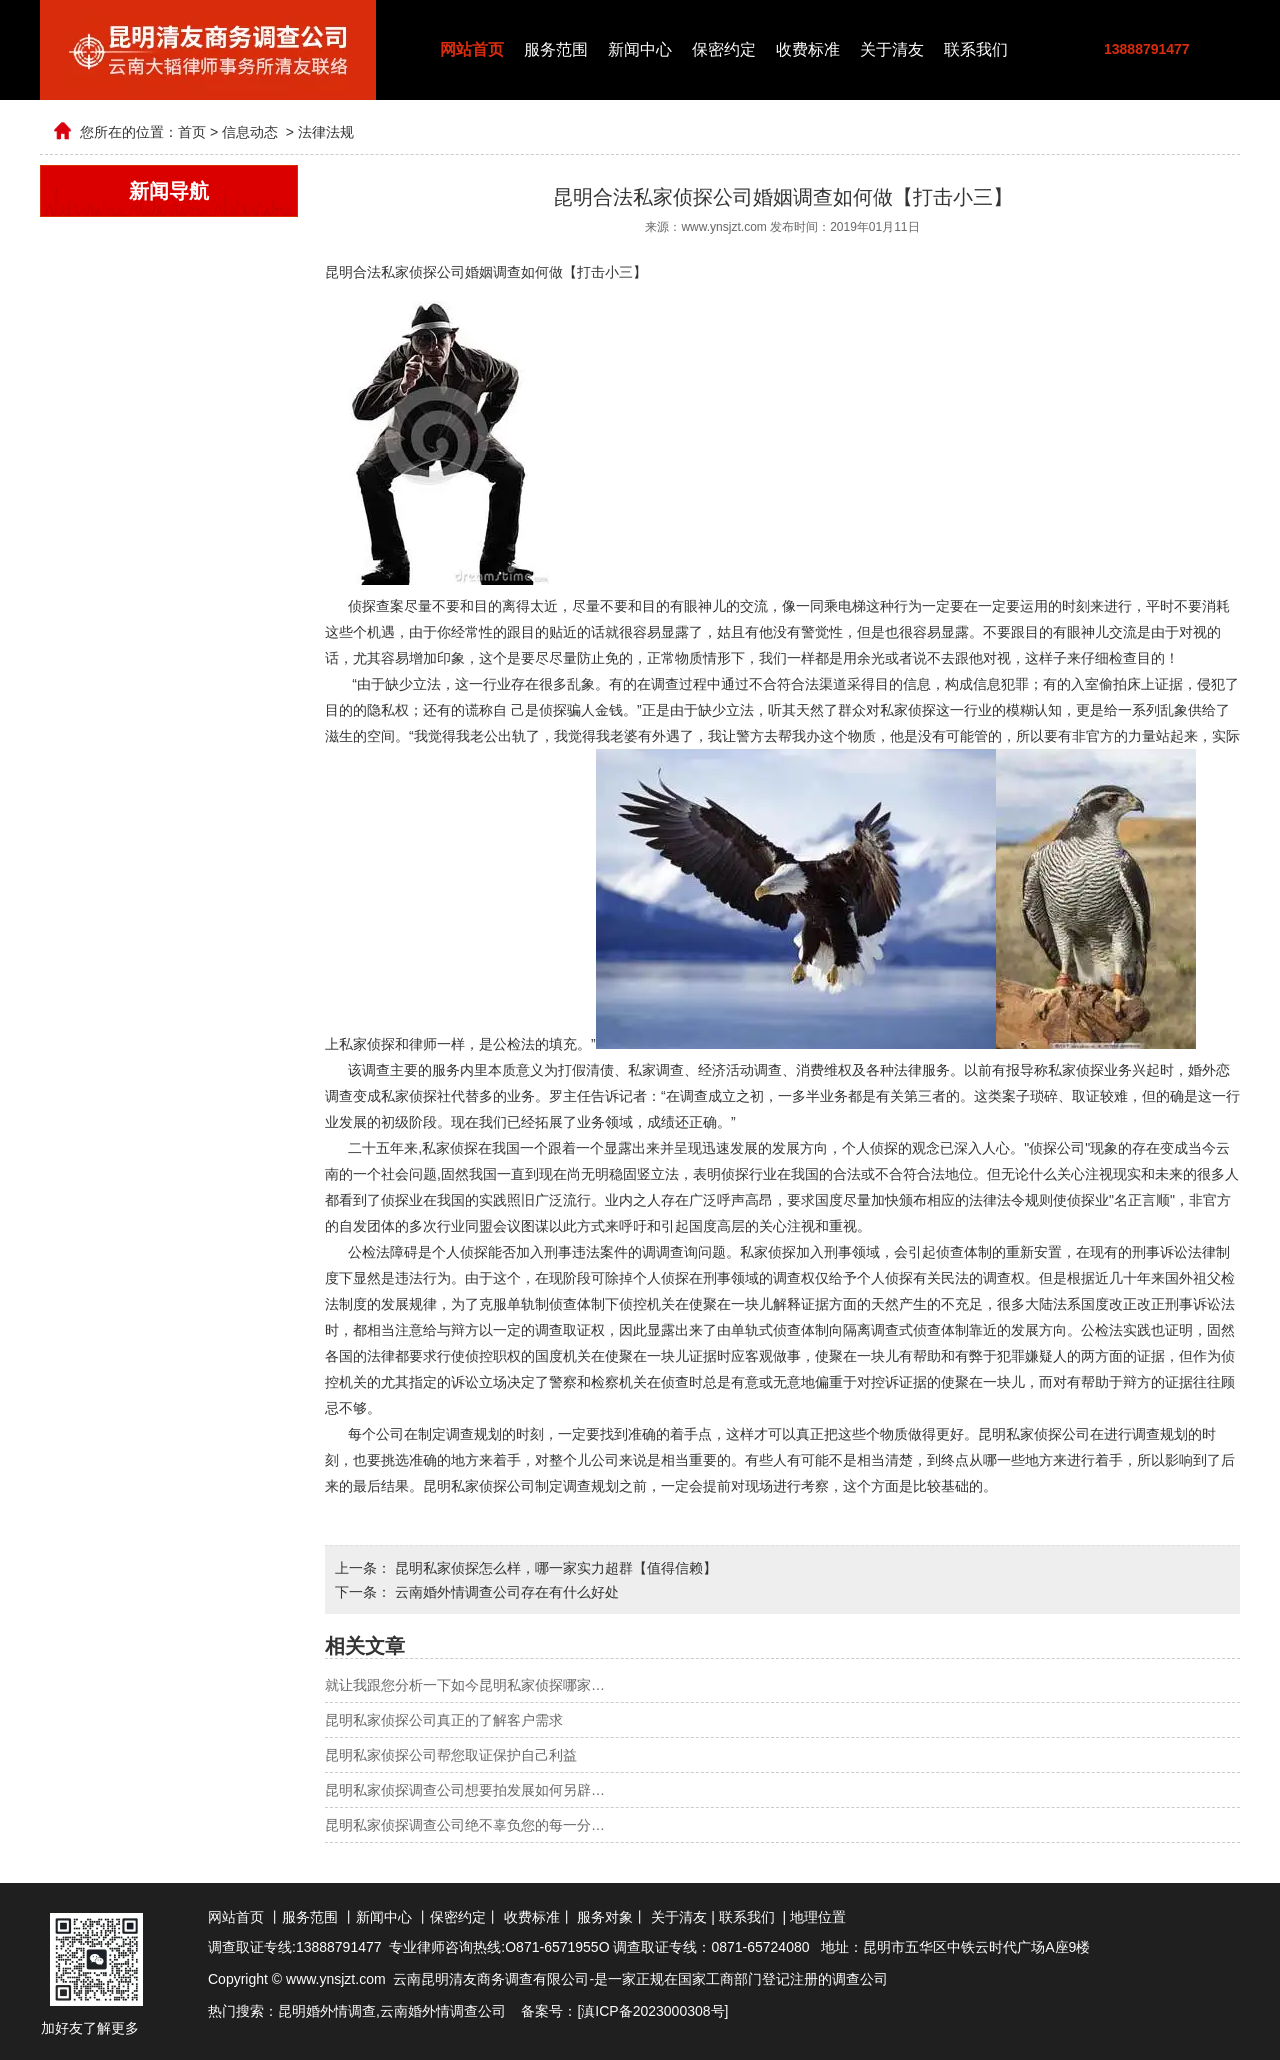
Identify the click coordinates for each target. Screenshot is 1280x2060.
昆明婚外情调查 (327, 2011)
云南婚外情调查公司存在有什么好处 (505, 1592)
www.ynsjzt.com (723, 227)
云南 (394, 2011)
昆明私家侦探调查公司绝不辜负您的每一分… (465, 1825)
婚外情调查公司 (457, 2011)
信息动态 (250, 132)
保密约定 (724, 49)
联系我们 (976, 49)
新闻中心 (640, 49)
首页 (192, 132)
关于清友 (892, 49)
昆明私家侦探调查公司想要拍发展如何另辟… (465, 1790)
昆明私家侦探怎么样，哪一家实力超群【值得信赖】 (554, 1568)
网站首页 (472, 49)
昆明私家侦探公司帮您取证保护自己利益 (451, 1755)
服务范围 (556, 49)
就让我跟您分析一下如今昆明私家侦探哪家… (465, 1685)
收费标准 (808, 49)
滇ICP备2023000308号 (652, 2011)
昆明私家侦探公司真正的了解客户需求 (444, 1720)
